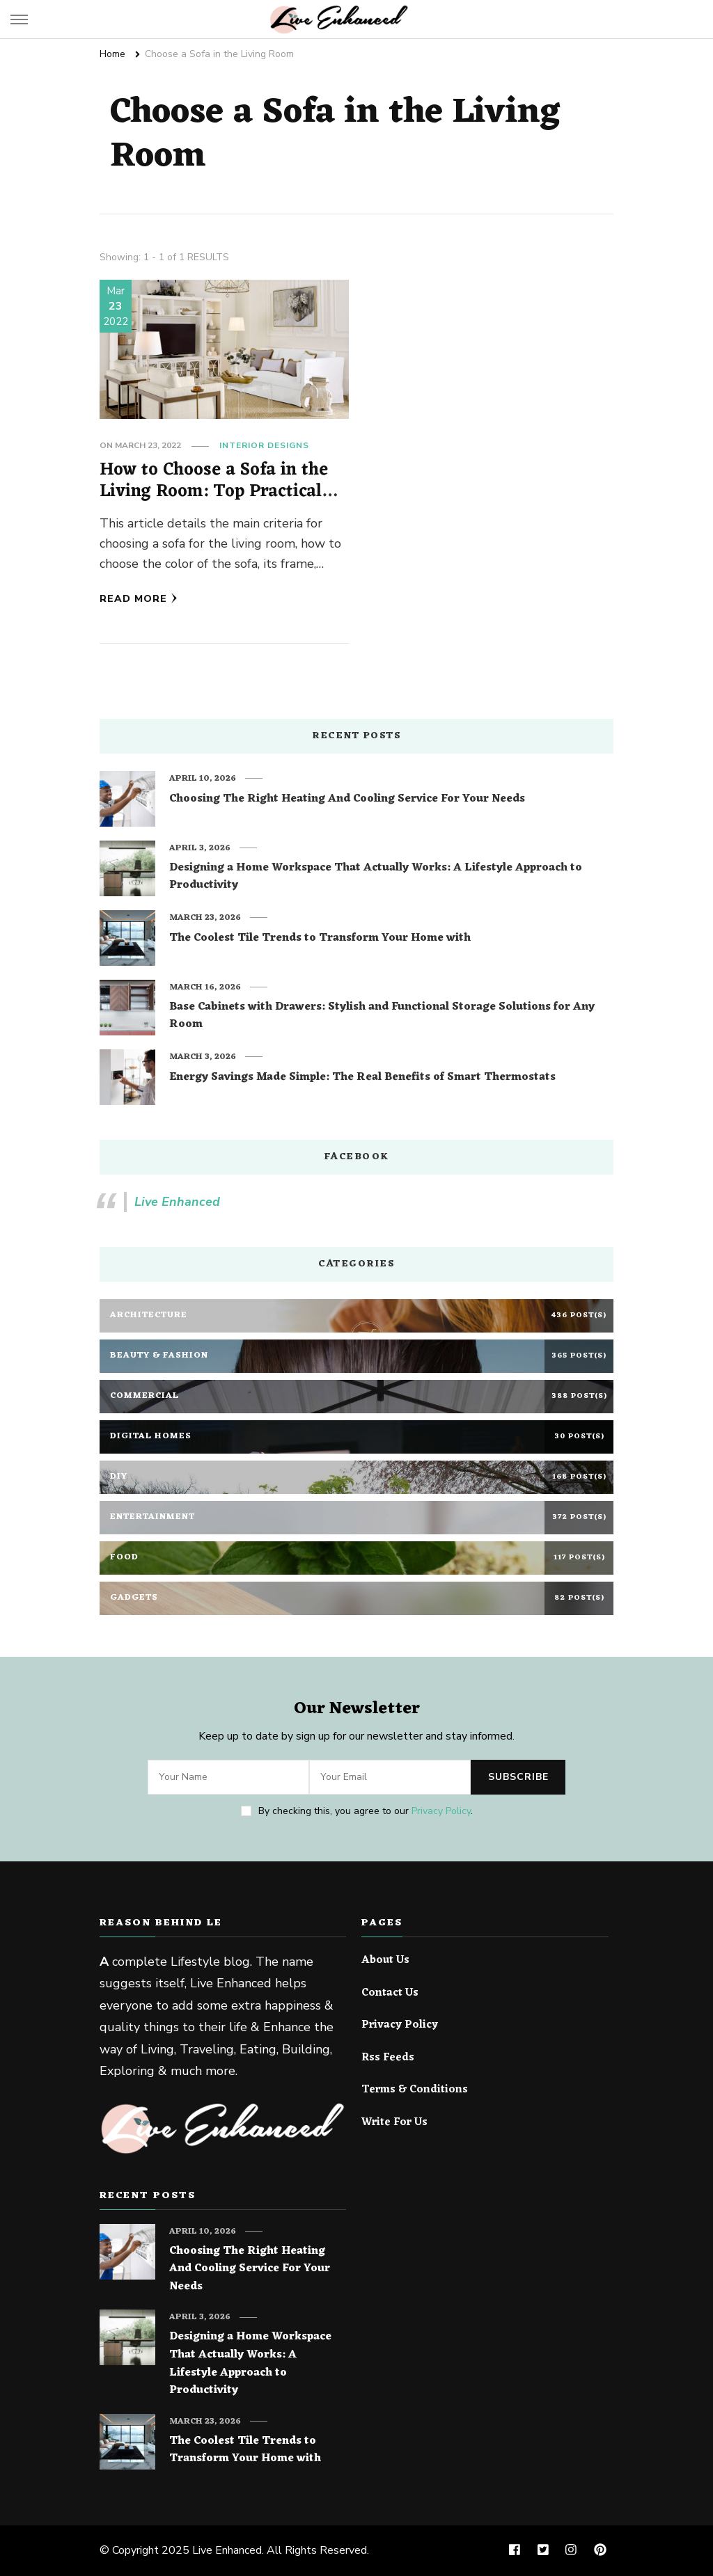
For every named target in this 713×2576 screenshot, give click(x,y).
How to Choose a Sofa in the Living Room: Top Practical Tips (214, 492)
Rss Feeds (387, 2058)
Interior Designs (264, 445)
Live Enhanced (177, 1201)
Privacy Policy (441, 1811)
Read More (139, 598)
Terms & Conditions (414, 2090)
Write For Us (394, 2123)
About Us (385, 1961)
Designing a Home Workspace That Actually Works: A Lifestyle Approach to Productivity (375, 877)
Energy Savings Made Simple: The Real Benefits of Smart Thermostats (362, 1078)
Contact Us (389, 1994)
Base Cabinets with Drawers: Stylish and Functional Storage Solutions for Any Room (382, 1016)
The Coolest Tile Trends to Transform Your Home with (320, 939)
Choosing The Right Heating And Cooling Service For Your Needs (347, 799)
